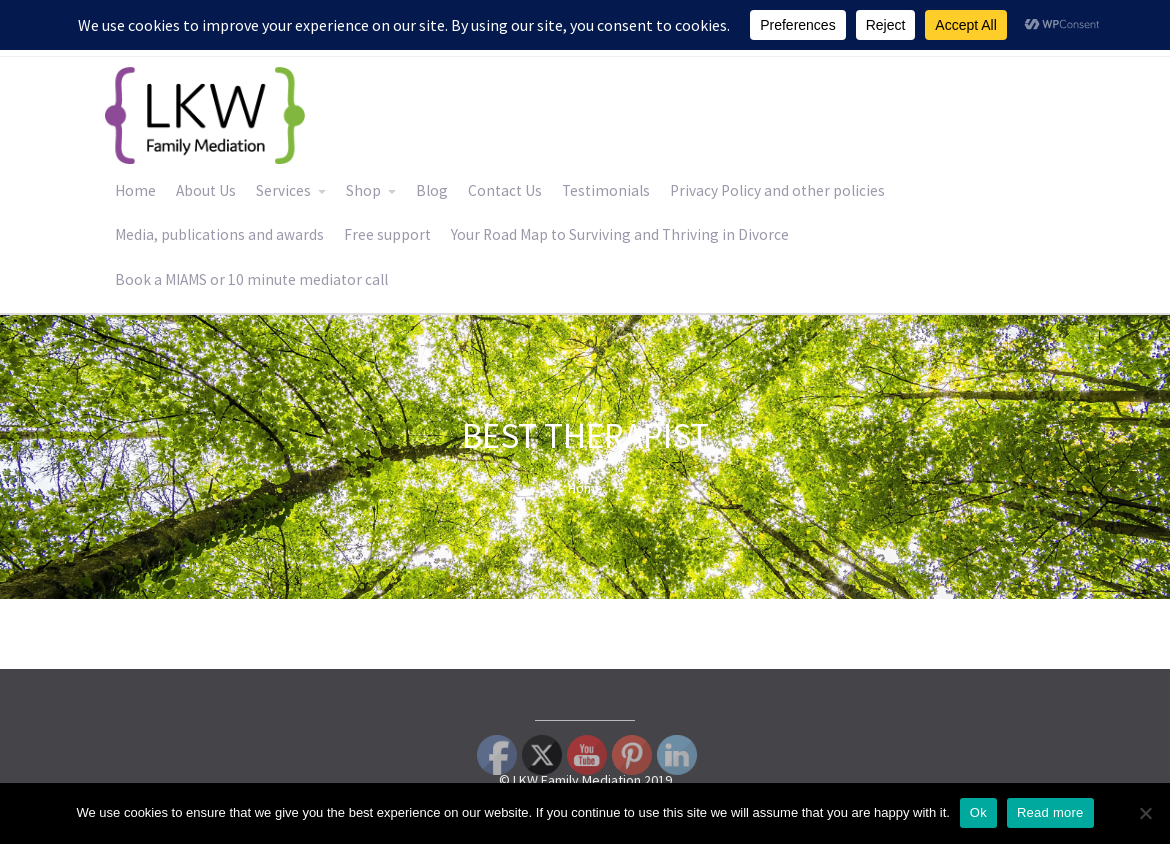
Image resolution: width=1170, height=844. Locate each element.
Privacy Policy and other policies (777, 190)
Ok (978, 812)
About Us (206, 190)
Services (283, 190)
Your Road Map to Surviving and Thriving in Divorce (620, 234)
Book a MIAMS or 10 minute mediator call (251, 279)
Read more (1050, 812)
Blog (432, 190)
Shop (363, 190)
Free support (387, 234)
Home (135, 190)
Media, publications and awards (219, 234)
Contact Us (505, 190)
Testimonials (606, 190)
